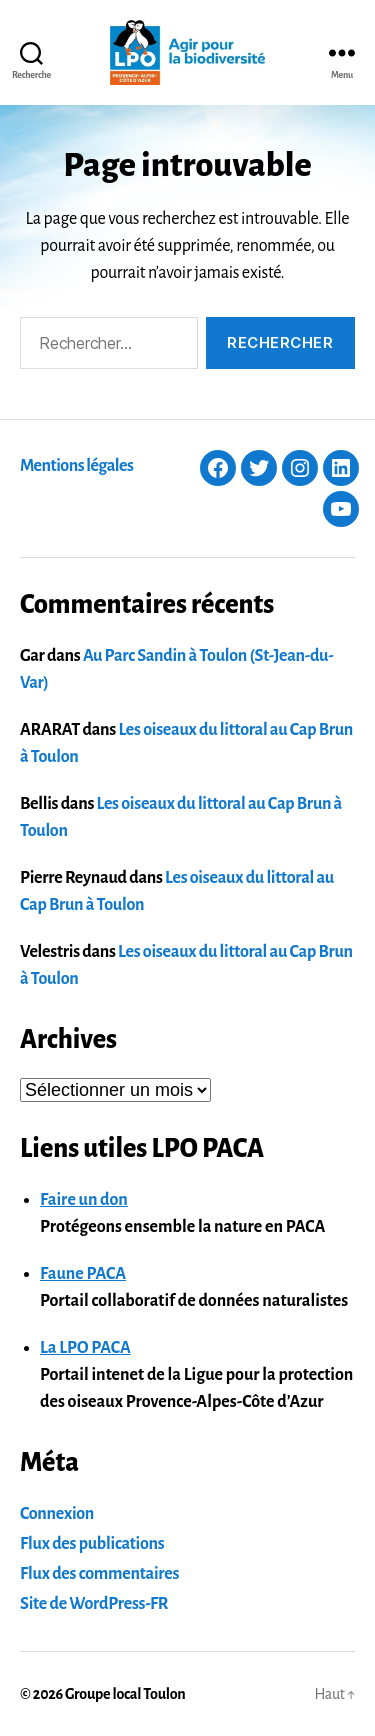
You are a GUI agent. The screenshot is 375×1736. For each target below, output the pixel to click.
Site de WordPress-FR (94, 1604)
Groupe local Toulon (125, 1694)
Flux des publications (92, 1544)
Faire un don (84, 1200)
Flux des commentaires (99, 1574)
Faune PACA (83, 1274)
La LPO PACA (85, 1348)
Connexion (57, 1514)
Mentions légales (76, 466)
